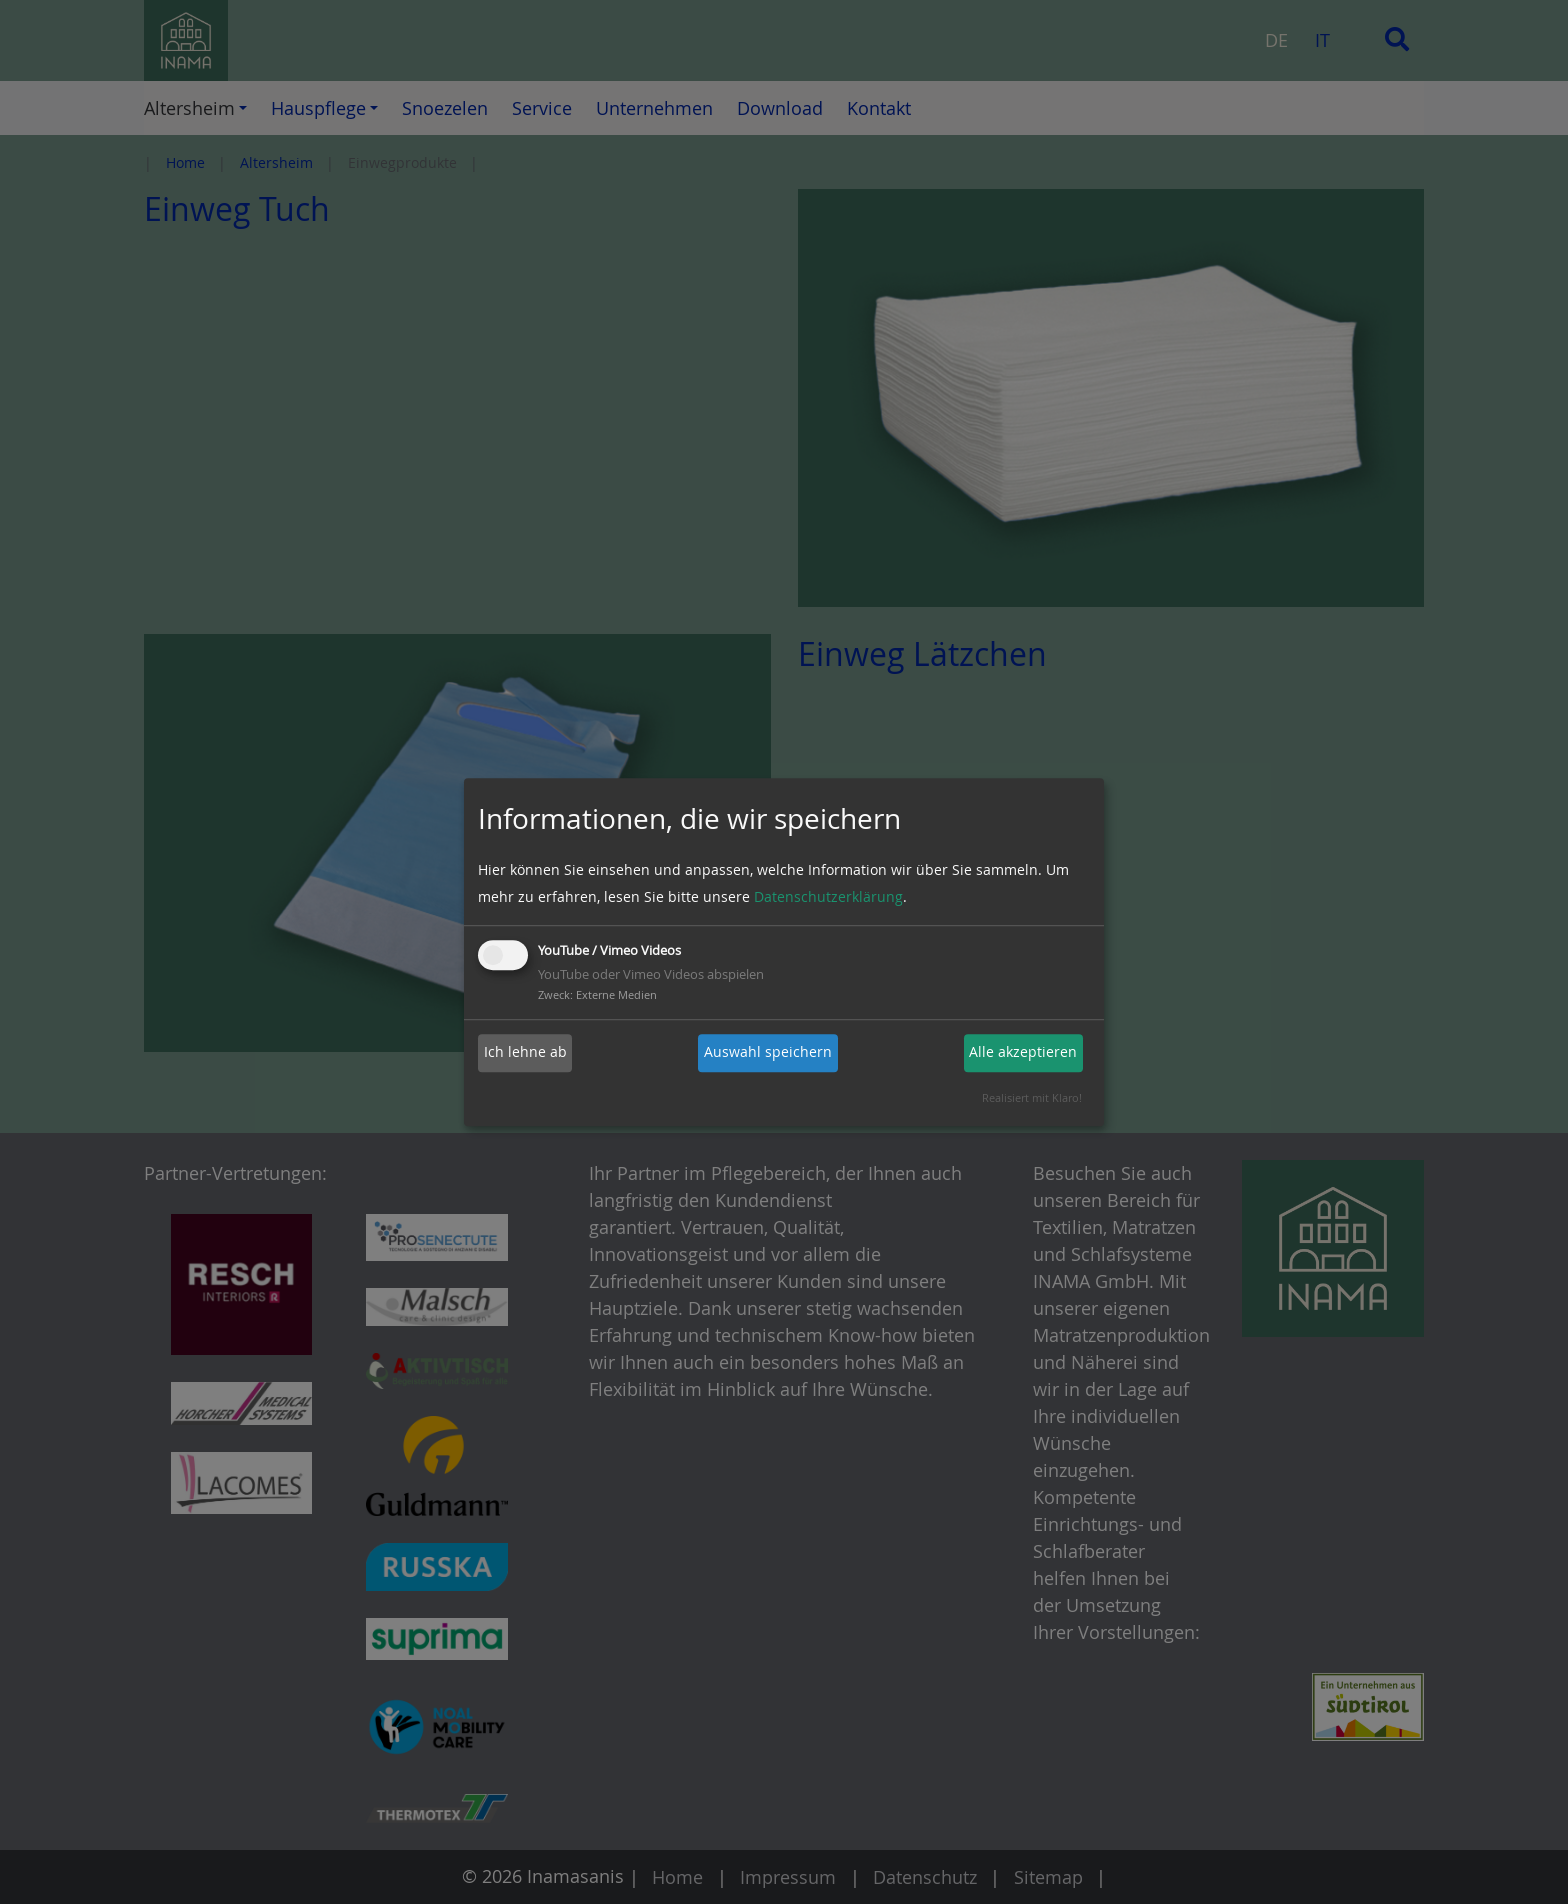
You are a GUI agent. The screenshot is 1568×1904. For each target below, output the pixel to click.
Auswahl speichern (768, 1052)
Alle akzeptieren (1023, 1052)
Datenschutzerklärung (828, 897)
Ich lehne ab (525, 1052)
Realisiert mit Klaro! (1032, 1097)
